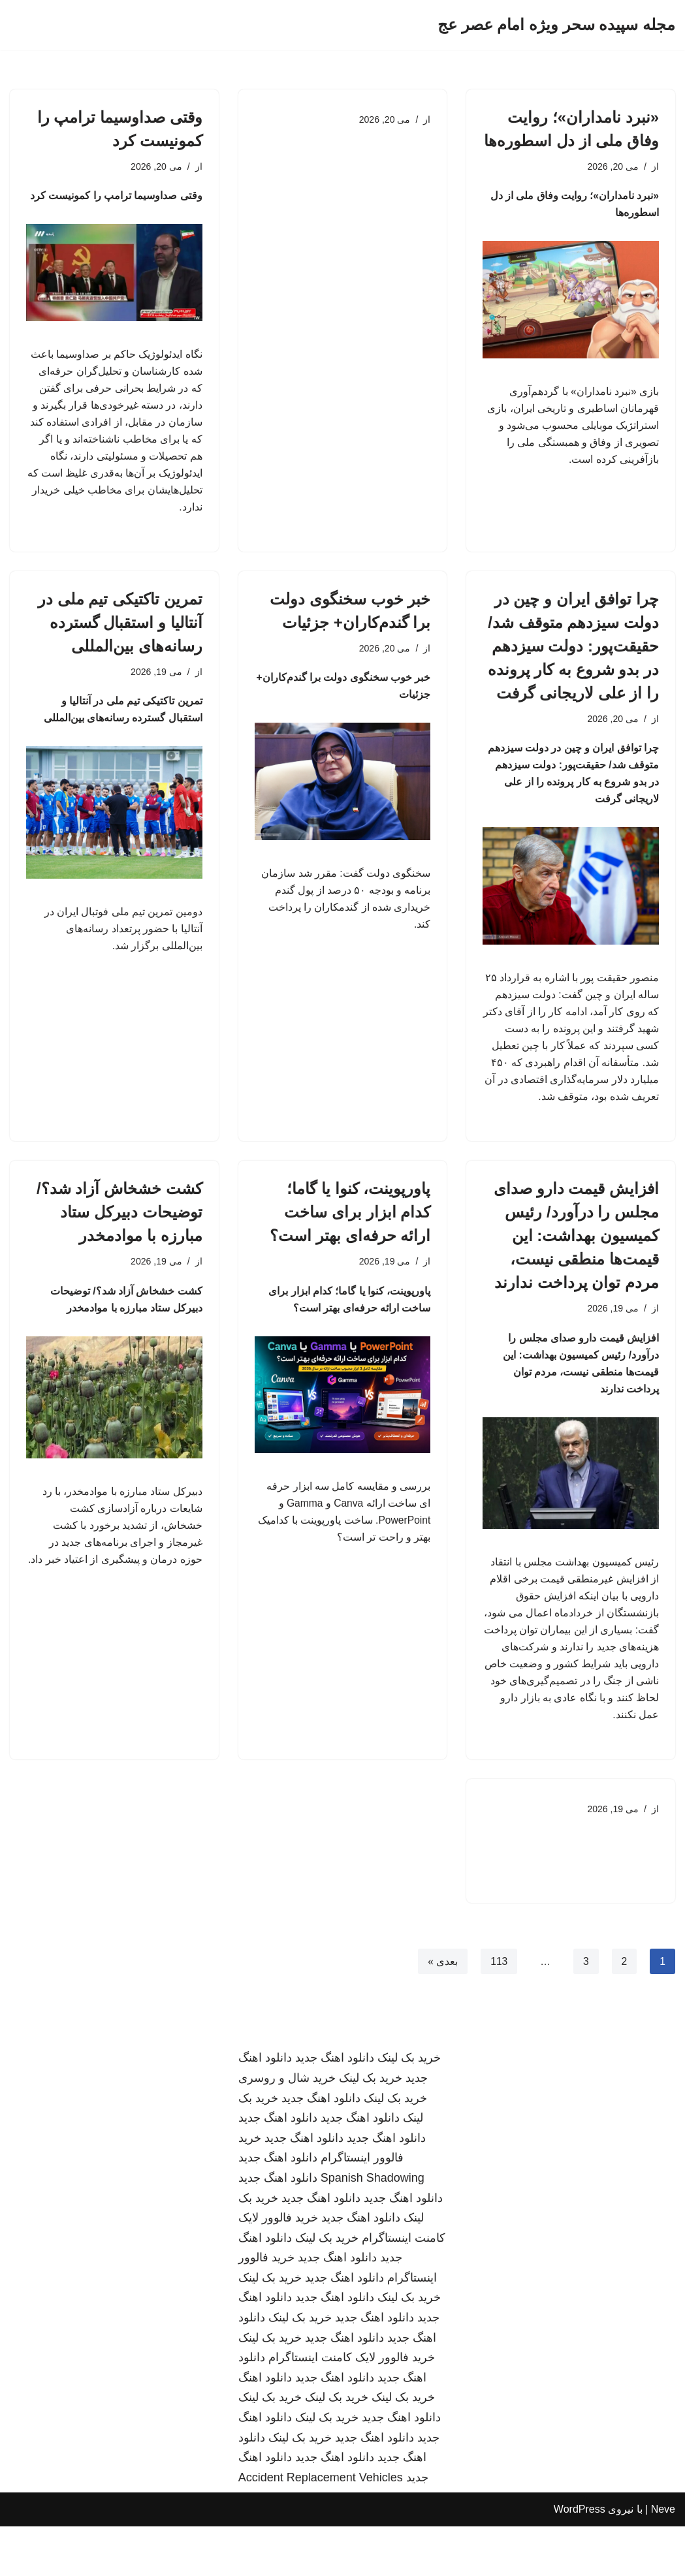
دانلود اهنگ (265, 2427)
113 (498, 2011)
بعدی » (441, 2011)
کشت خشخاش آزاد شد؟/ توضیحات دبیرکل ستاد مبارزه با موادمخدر (119, 1249)
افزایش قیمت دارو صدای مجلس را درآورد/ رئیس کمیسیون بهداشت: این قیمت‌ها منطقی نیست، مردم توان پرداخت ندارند (576, 1272)
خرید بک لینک (409, 2107)
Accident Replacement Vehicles (320, 2527)
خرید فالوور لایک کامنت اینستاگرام (351, 2407)
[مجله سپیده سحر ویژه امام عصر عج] (556, 25)
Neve (663, 2559)
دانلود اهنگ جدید (334, 2107)
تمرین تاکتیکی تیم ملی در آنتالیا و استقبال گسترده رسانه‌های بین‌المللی (120, 631)
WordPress (579, 2559)
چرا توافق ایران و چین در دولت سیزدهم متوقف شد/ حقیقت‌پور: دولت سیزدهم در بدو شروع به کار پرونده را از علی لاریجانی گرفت (573, 655)
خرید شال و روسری (287, 2128)
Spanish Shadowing (372, 2228)
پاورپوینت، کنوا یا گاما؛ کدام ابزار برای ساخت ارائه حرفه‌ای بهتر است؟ (350, 1249)
